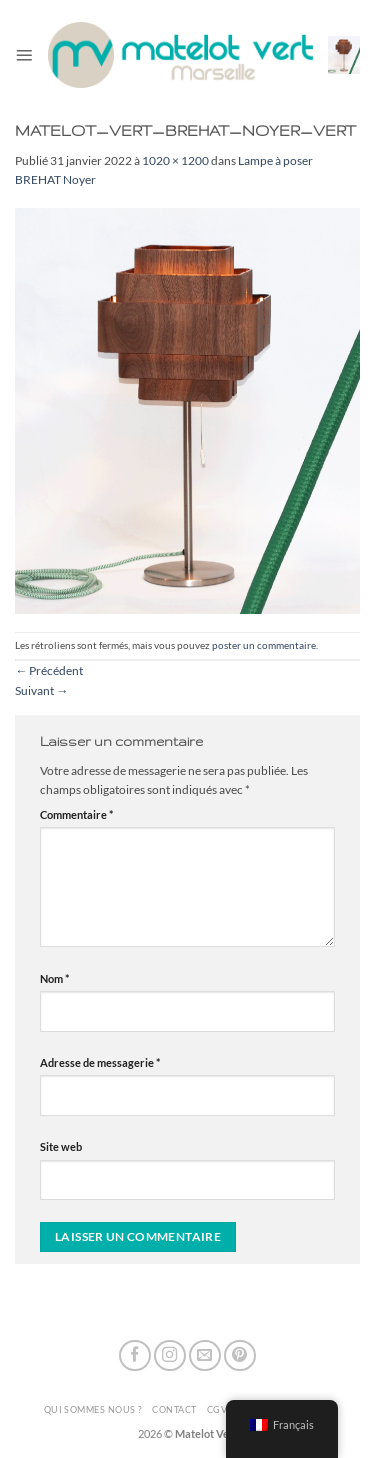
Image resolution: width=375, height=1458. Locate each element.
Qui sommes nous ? (93, 1409)
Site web (61, 1146)
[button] (24, 55)
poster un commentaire (264, 645)
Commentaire (76, 814)
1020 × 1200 (175, 160)
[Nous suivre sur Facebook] (135, 1356)
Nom (54, 978)
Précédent (49, 670)
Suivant (41, 690)
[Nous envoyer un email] (205, 1356)
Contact (174, 1409)
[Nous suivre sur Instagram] (170, 1356)
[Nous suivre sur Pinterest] (240, 1356)
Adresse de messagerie (100, 1062)
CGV (217, 1409)
